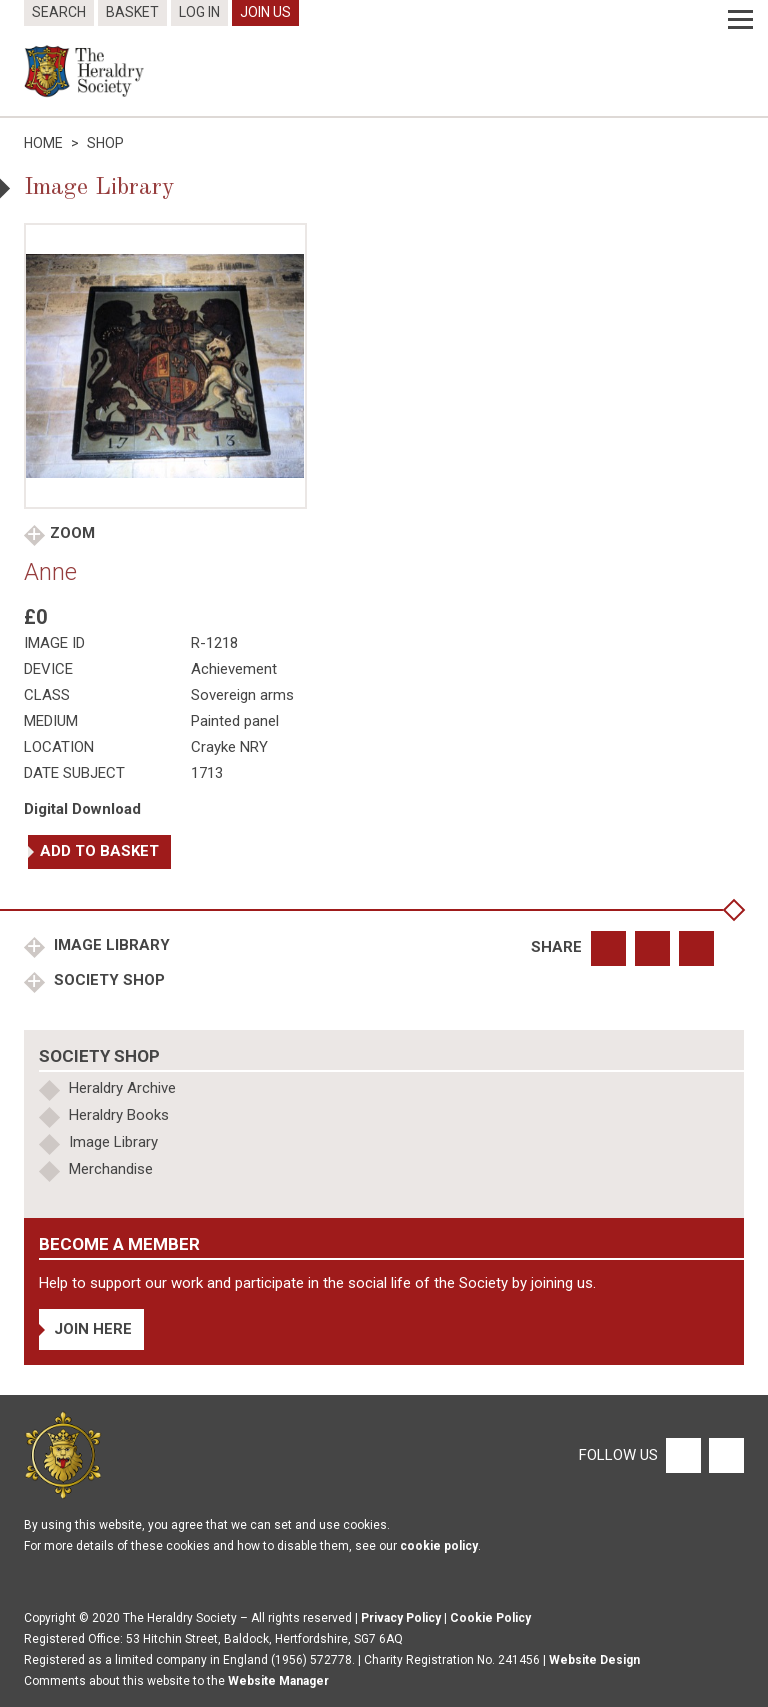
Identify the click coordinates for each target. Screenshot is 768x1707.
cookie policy (439, 1546)
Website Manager (278, 1681)
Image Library (110, 945)
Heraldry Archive (122, 1088)
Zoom (72, 533)
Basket (132, 12)
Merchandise (111, 1169)
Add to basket (99, 851)
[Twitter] (724, 1454)
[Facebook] (682, 1454)
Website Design (594, 1660)
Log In (199, 12)
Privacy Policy (401, 1618)
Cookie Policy (490, 1618)
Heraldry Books (119, 1115)
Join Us (265, 12)
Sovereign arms (242, 695)
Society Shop (107, 980)
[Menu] (740, 20)
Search (59, 12)
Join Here (93, 1329)
